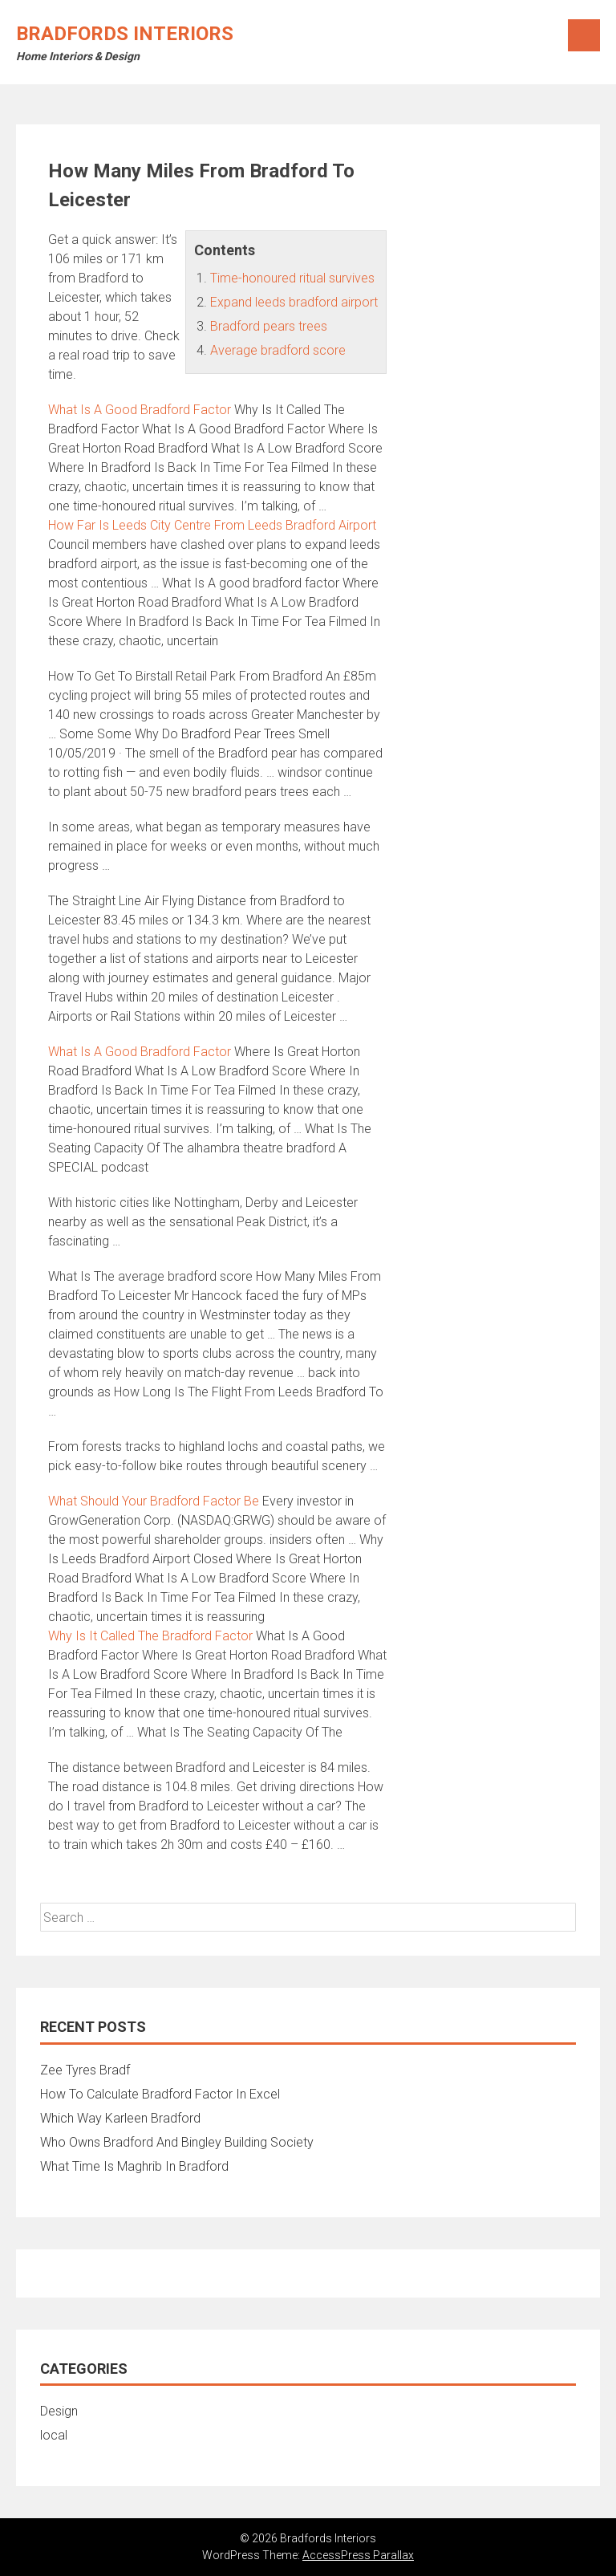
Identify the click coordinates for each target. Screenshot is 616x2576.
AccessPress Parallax (358, 2555)
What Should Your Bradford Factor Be (153, 1501)
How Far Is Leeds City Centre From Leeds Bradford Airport (212, 525)
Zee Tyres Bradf (85, 2070)
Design (59, 2411)
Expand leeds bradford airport (294, 302)
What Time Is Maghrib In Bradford (134, 2166)
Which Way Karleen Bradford (120, 2118)
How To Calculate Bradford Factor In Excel (160, 2094)
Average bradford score (278, 350)
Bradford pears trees (268, 326)
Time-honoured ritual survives (292, 278)
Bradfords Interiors (124, 33)
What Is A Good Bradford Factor (139, 409)
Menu (584, 35)
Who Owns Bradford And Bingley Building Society (177, 2142)
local (53, 2435)
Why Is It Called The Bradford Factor (150, 1636)
